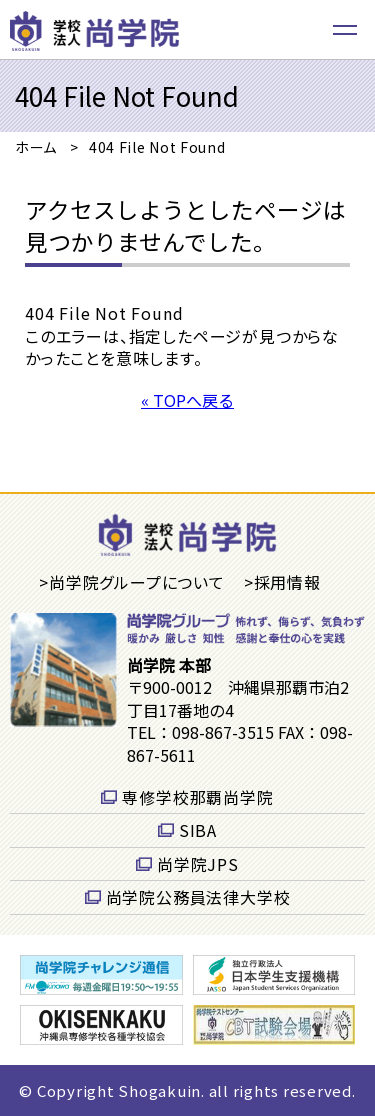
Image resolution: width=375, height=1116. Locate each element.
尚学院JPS (198, 864)
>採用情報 (282, 582)
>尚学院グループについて (132, 582)
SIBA (198, 830)
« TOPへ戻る (187, 400)
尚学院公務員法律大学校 (198, 897)
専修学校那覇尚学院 (197, 797)
